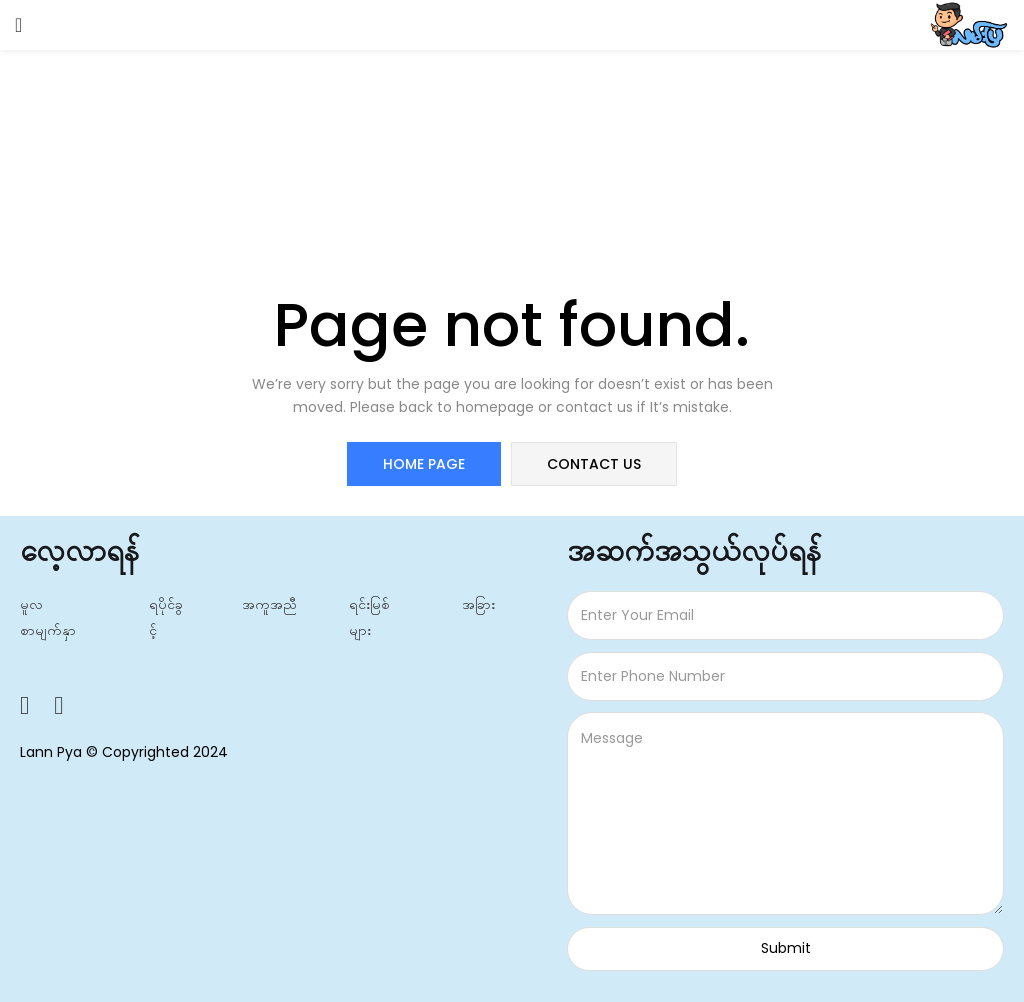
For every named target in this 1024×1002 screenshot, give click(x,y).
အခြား (478, 604)
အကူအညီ (269, 604)
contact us (594, 464)
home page (424, 464)
